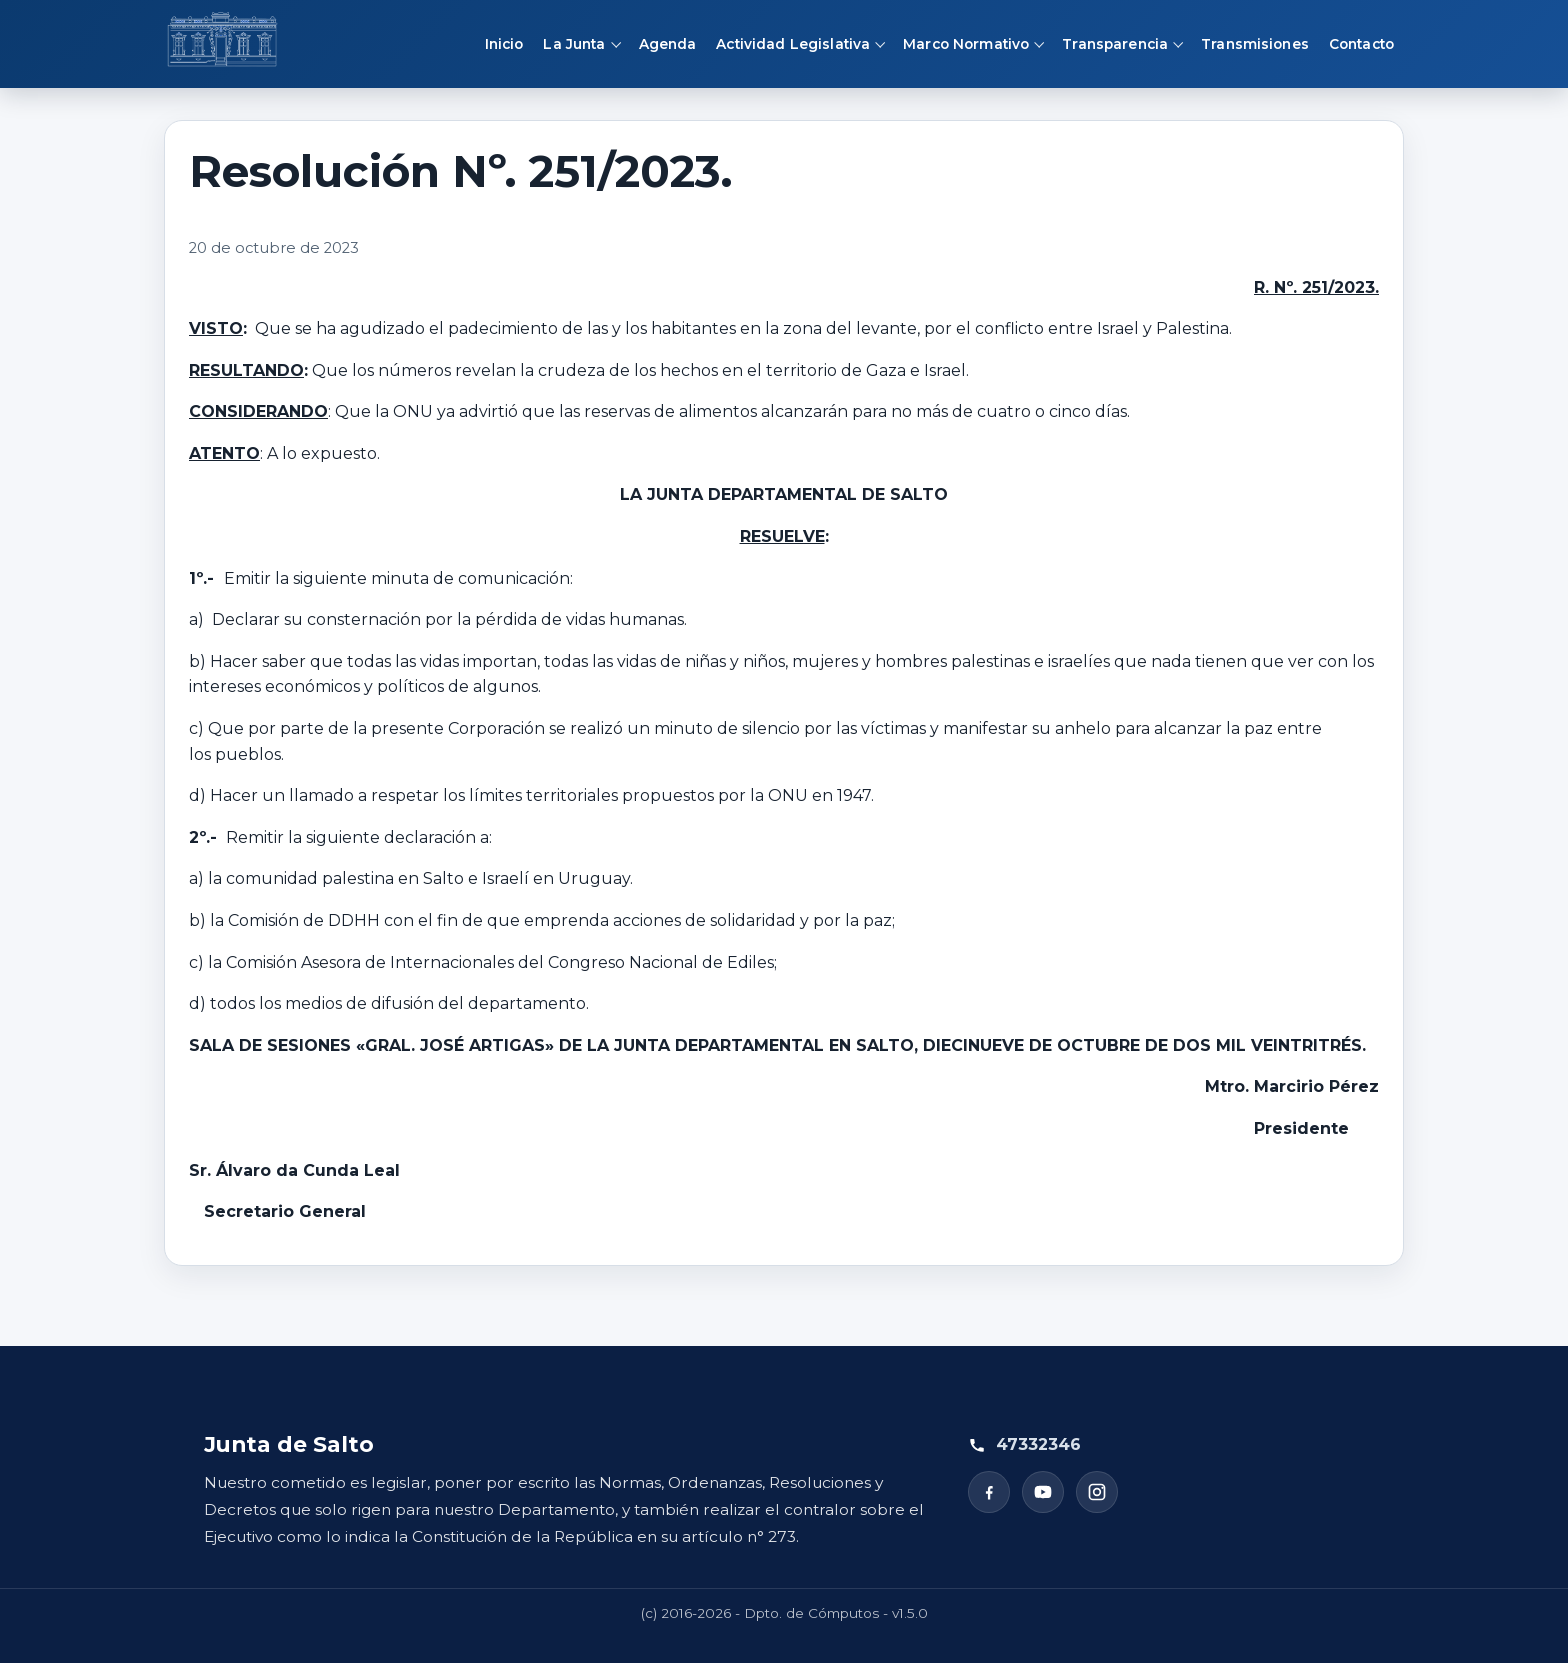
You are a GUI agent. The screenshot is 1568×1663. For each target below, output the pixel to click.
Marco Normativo (966, 44)
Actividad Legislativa (793, 44)
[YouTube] (1043, 1492)
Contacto (1361, 44)
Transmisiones (1255, 44)
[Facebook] (989, 1492)
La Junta (574, 44)
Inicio (504, 44)
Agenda (668, 44)
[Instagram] (1097, 1492)
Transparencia (1115, 44)
